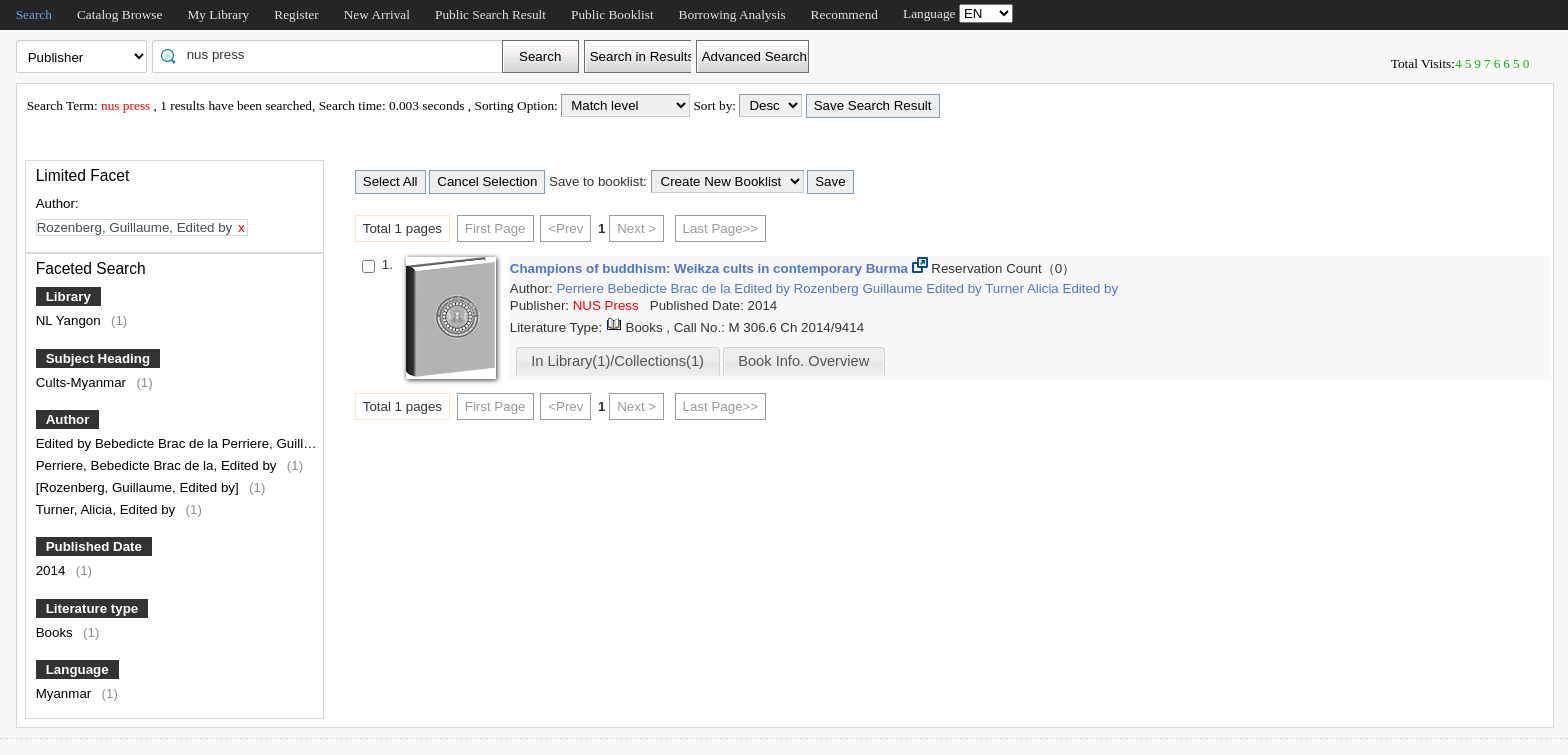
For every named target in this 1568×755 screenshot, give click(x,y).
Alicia (1045, 288)
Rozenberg (828, 288)
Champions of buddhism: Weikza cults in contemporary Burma (711, 268)
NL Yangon (70, 320)
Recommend (844, 14)
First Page (495, 228)
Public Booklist (612, 14)
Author (68, 419)
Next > (636, 228)
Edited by (763, 288)
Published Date (94, 546)
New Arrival (377, 14)
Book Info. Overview (803, 361)
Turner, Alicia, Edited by (107, 509)
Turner (1006, 288)
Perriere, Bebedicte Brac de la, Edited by (158, 465)
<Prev (565, 228)
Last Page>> (721, 228)
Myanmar (65, 693)
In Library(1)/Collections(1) (617, 361)
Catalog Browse (120, 14)
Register (296, 14)
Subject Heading (98, 358)
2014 (52, 570)
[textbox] (334, 55)
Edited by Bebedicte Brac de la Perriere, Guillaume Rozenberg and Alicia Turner (274, 443)
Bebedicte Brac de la (671, 288)
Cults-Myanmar (83, 382)
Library (68, 296)
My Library (218, 14)
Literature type (92, 608)
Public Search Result (490, 14)
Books (56, 632)
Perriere (581, 288)
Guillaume (894, 288)
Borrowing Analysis (732, 14)
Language (77, 669)
